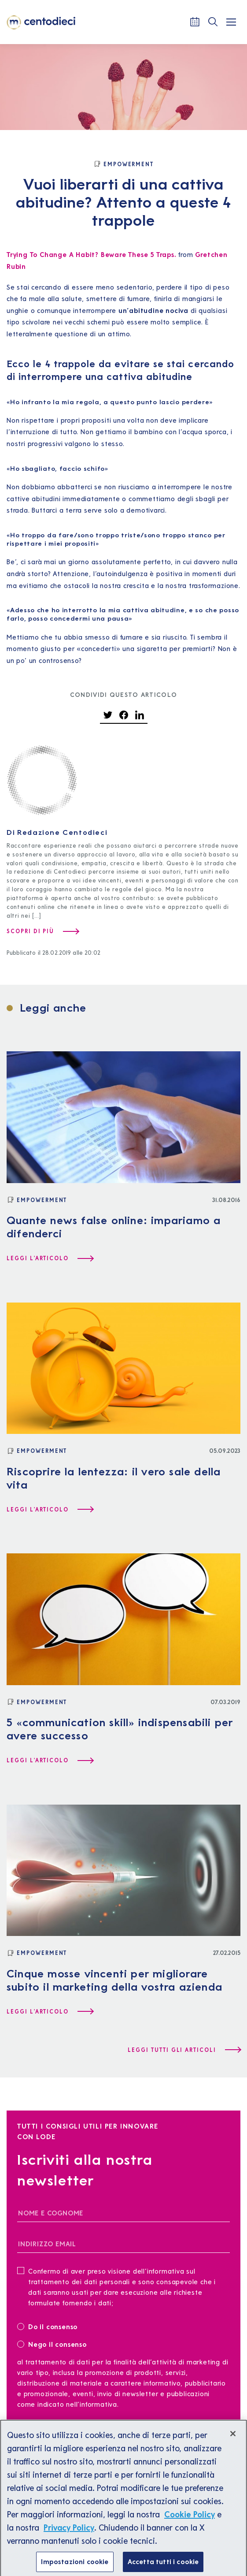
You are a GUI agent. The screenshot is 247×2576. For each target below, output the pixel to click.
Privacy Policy (69, 2536)
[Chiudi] (233, 2442)
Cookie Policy (189, 2523)
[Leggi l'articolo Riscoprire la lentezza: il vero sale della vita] (50, 1510)
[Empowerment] (123, 164)
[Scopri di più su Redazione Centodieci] (42, 931)
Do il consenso (50, 2326)
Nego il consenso (52, 2344)
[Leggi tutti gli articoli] (184, 2050)
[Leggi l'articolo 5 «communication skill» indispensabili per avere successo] (50, 1761)
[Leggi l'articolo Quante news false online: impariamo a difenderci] (50, 1258)
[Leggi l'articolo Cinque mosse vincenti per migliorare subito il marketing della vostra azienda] (50, 2012)
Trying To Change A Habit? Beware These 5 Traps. (92, 254)
